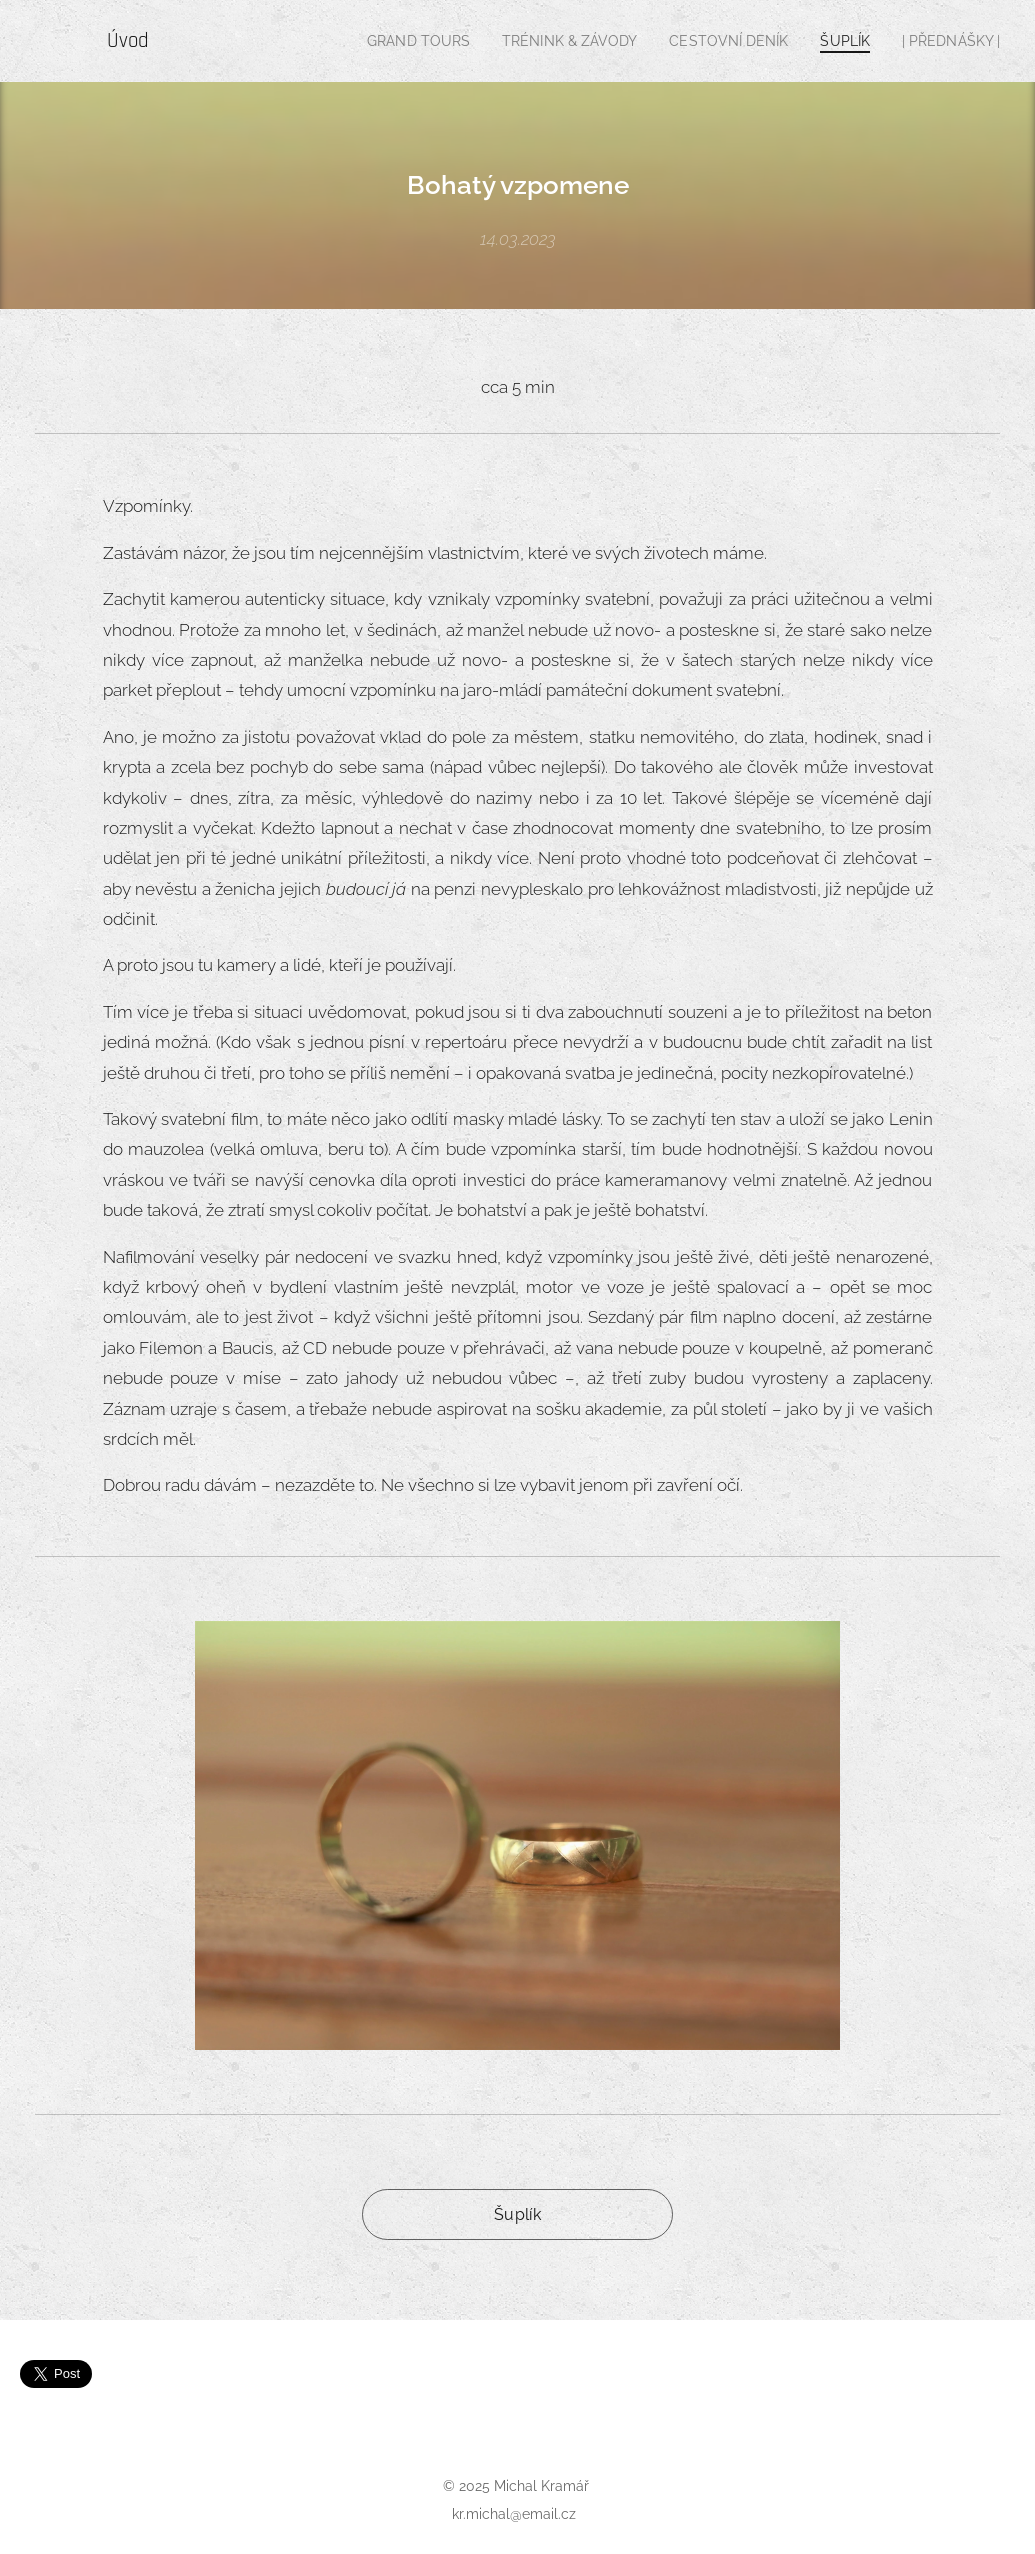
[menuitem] (390, 41)
